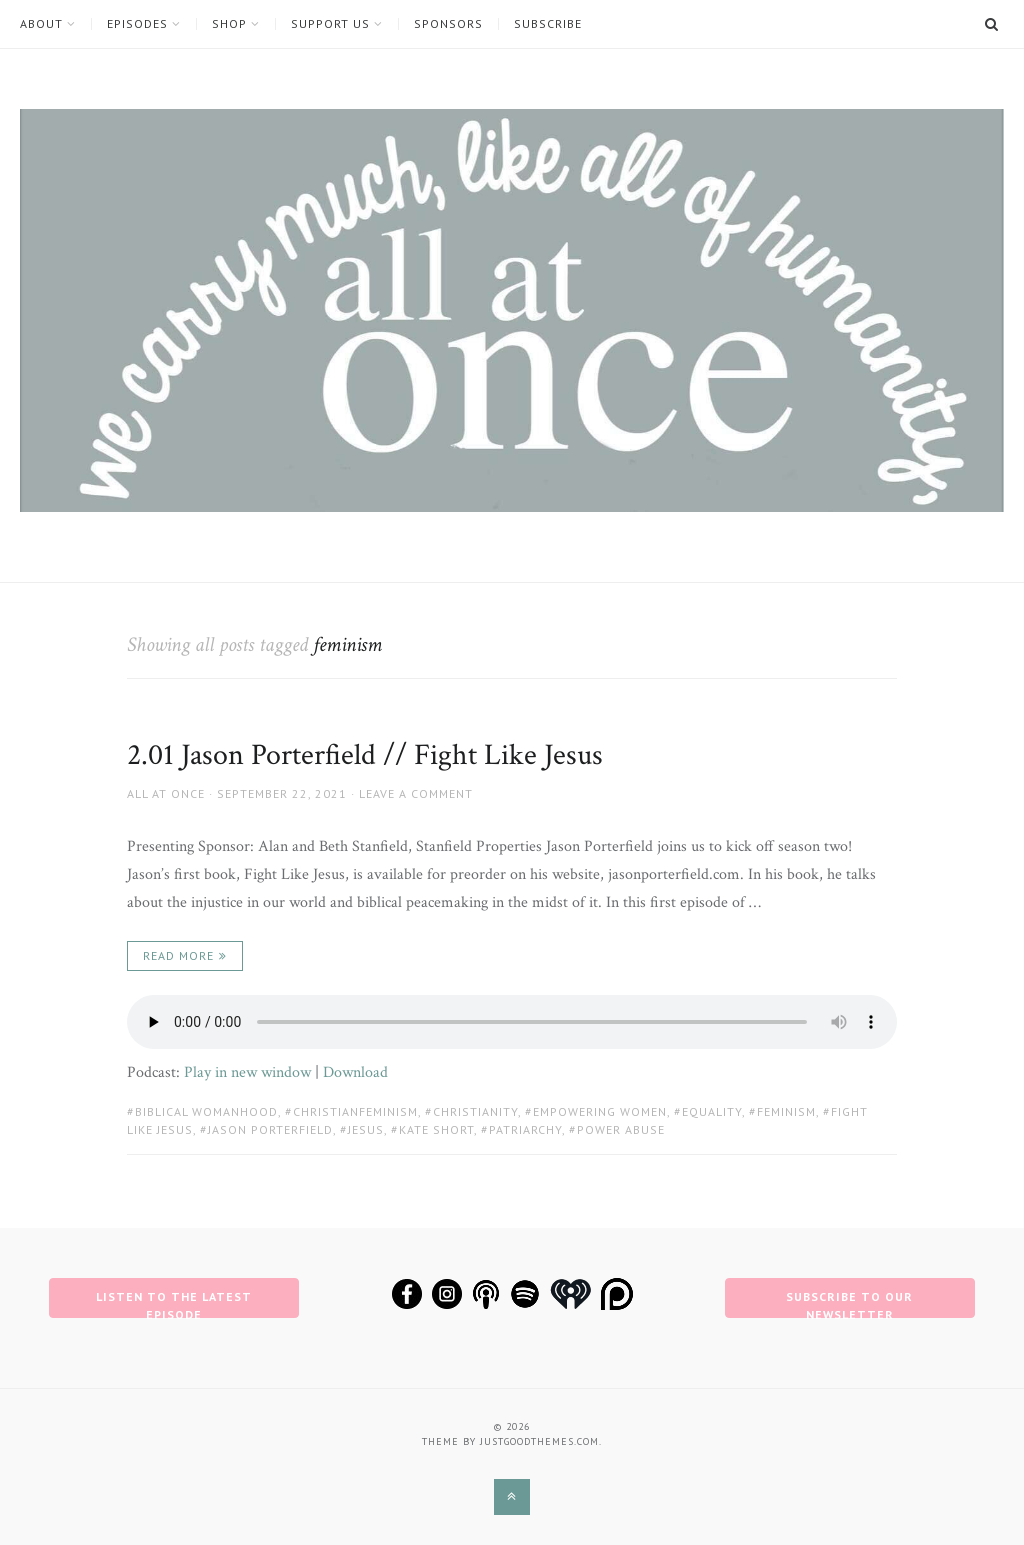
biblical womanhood (206, 1111)
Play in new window (247, 1072)
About (41, 24)
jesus (366, 1129)
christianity (475, 1111)
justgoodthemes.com (539, 1441)
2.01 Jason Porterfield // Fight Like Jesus (365, 755)
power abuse (621, 1129)
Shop (229, 24)
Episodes (137, 24)
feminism (786, 1111)
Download (355, 1072)
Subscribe (548, 24)
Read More (178, 955)
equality (712, 1111)
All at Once (166, 793)
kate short (436, 1129)
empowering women (600, 1111)
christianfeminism (355, 1111)
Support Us (330, 24)
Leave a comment (416, 793)
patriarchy (525, 1129)
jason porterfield (270, 1129)
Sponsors (448, 24)
